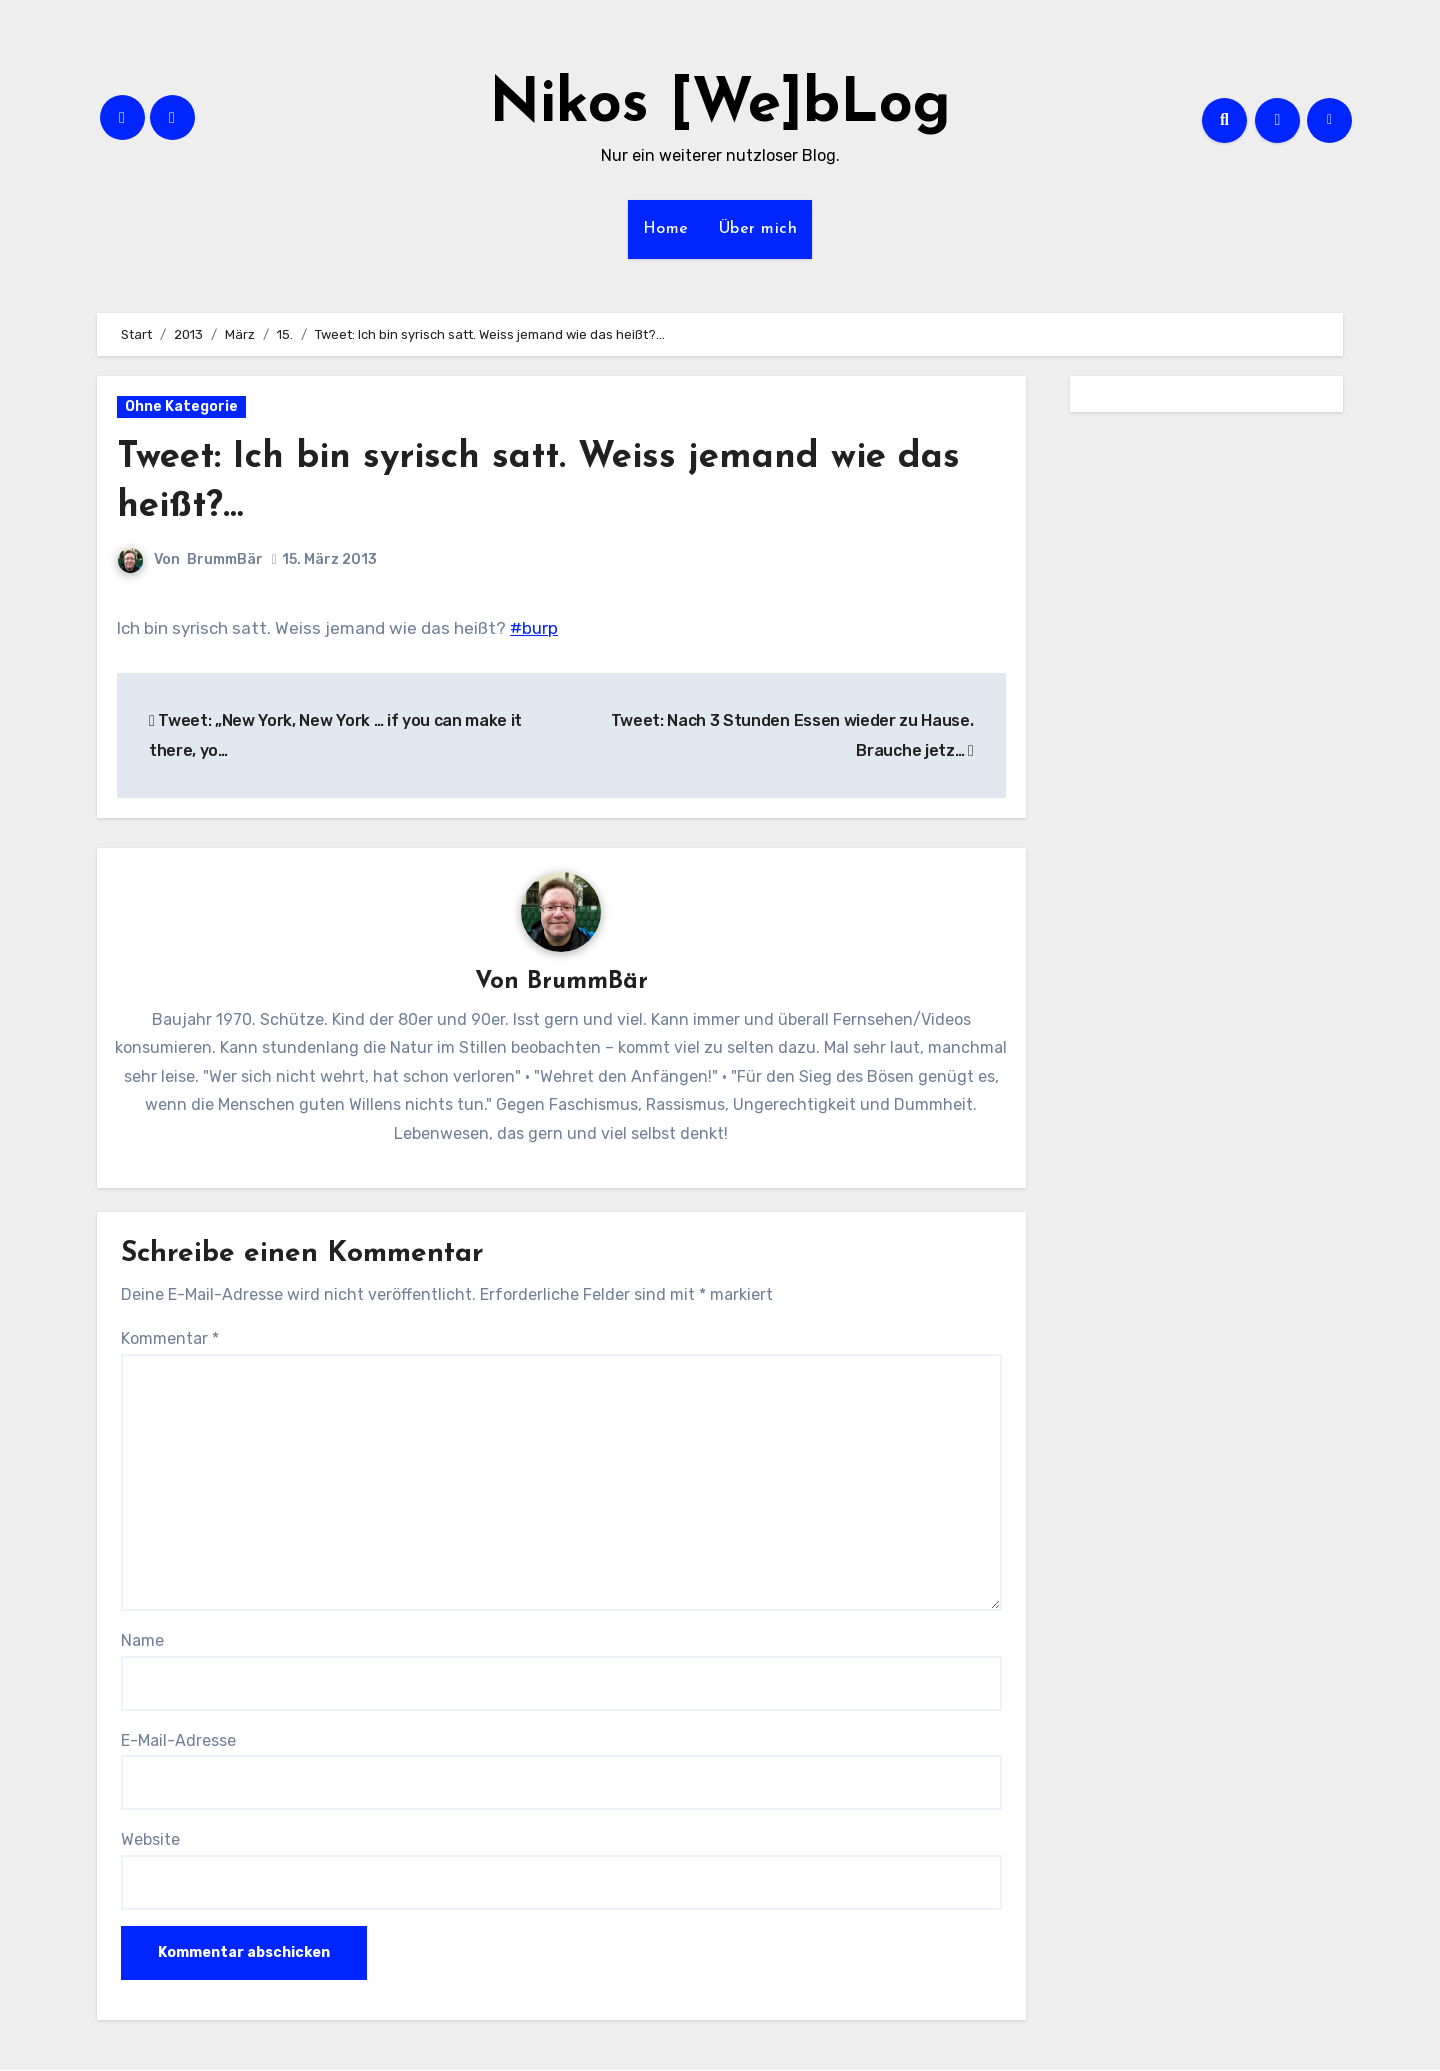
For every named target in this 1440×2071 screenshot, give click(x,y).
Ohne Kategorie (181, 406)
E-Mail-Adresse (178, 1741)
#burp (534, 628)
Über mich (758, 229)
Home (666, 229)
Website (150, 1840)
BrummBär (225, 559)
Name (142, 1641)
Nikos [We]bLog (720, 106)
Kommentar (170, 1339)
